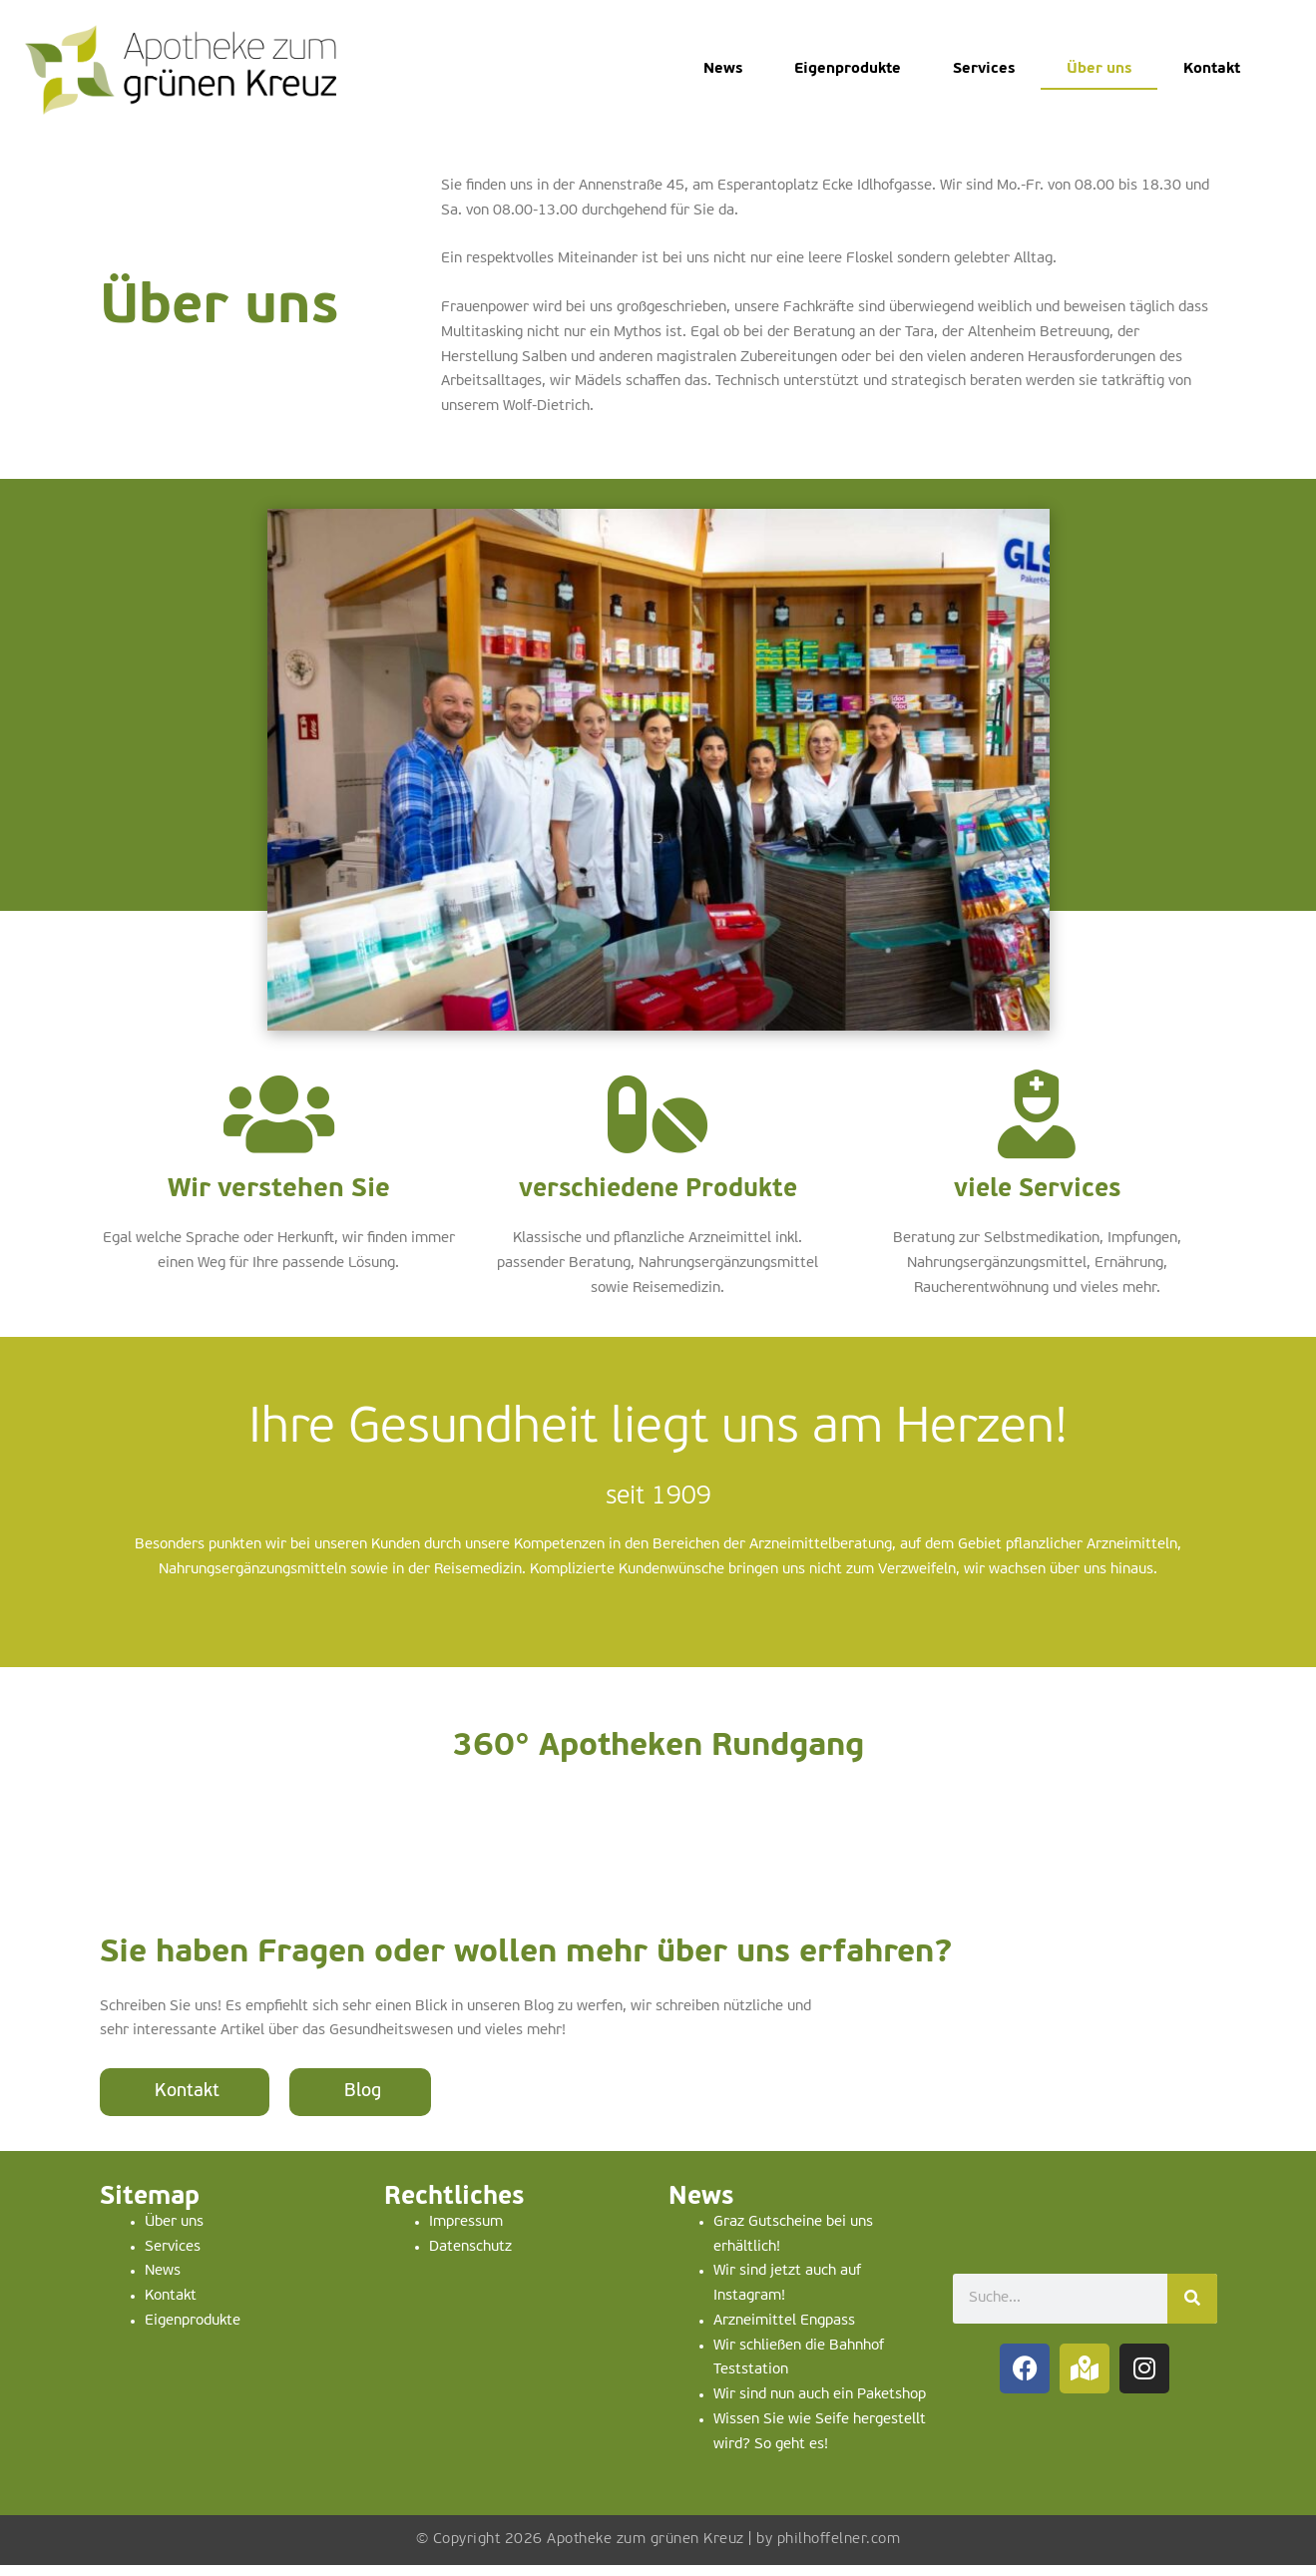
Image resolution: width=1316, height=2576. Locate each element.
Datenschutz (470, 2258)
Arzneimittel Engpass (784, 2332)
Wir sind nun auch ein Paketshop (819, 2405)
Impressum (466, 2233)
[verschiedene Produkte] (657, 1120)
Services (984, 69)
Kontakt (1211, 69)
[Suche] (1192, 2310)
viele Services (1036, 1201)
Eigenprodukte (847, 69)
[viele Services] (1037, 1120)
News (722, 69)
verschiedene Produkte (657, 1201)
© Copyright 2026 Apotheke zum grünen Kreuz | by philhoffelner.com (658, 2550)
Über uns (1099, 69)
